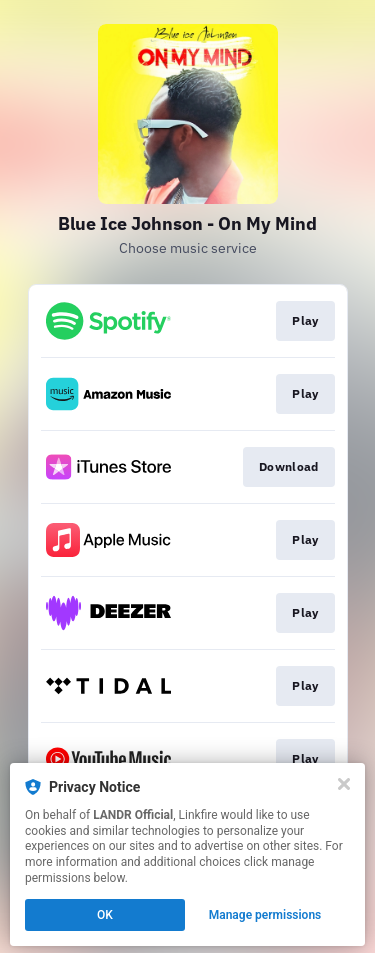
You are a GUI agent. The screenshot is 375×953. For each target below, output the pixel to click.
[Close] (344, 784)
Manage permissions (265, 915)
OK (105, 915)
